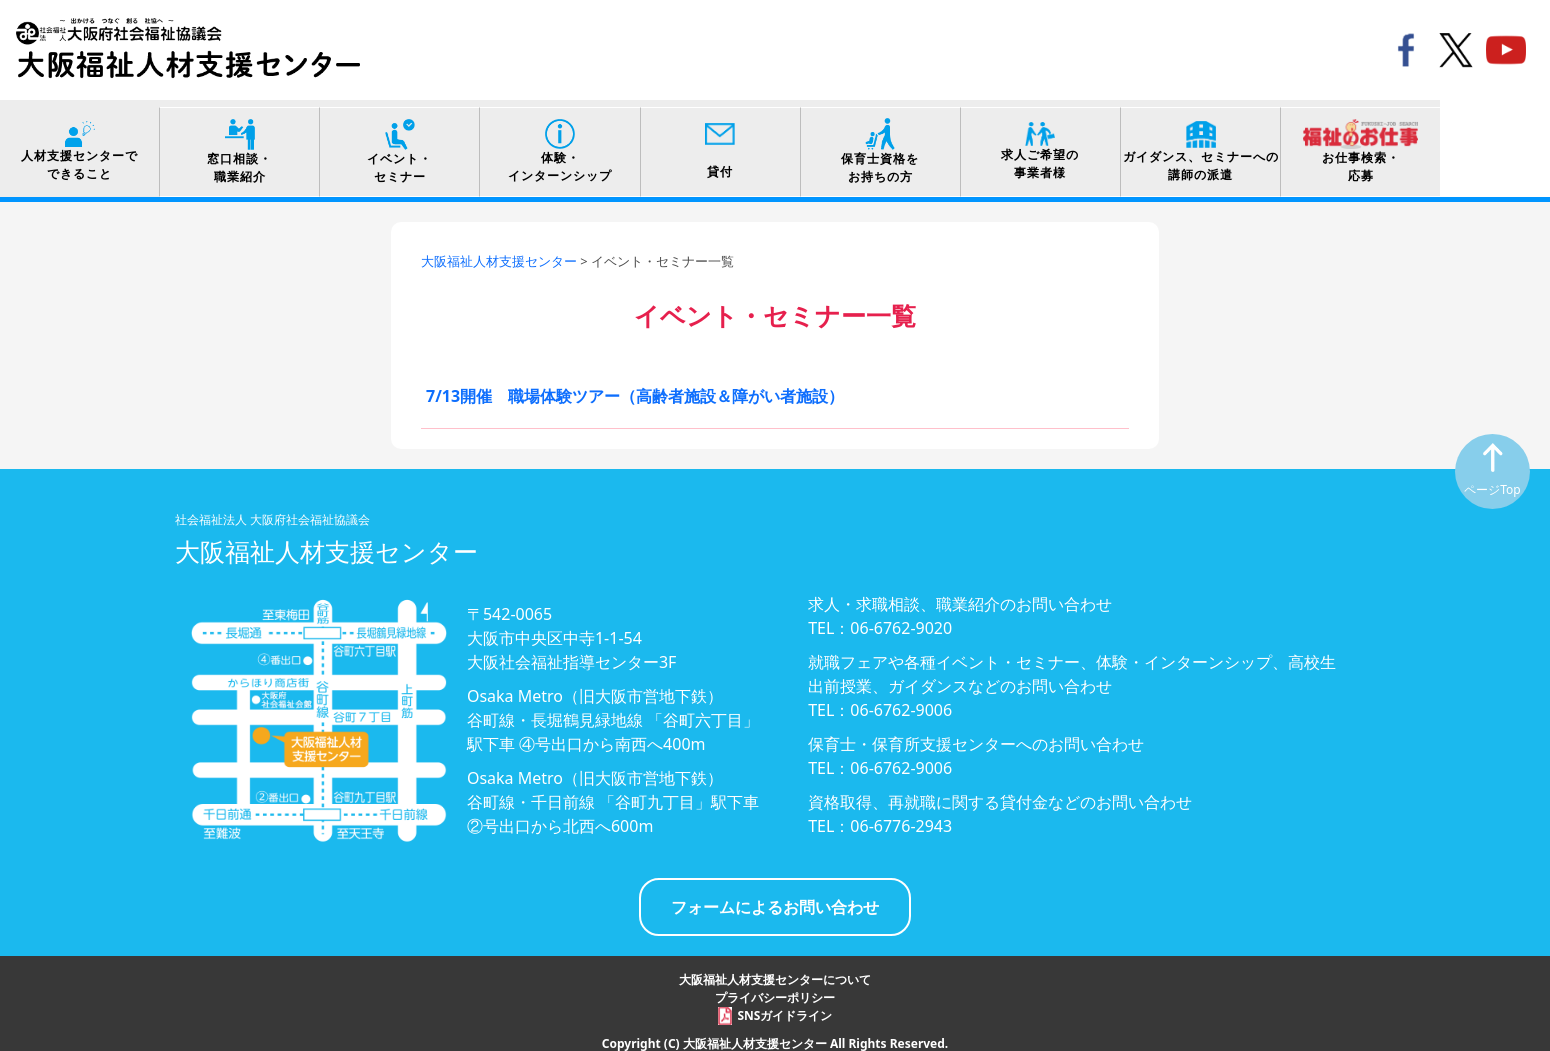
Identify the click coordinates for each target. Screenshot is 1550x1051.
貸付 (775, 145)
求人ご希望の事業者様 (1120, 145)
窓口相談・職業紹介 (258, 144)
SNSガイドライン (785, 1008)
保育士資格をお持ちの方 (947, 144)
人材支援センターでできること (85, 144)
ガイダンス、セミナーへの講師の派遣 (1292, 144)
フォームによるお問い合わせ (775, 900)
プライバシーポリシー (775, 990)
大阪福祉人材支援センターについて (775, 972)
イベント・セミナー (430, 144)
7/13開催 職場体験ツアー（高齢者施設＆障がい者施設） (635, 389)
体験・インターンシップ (603, 144)
